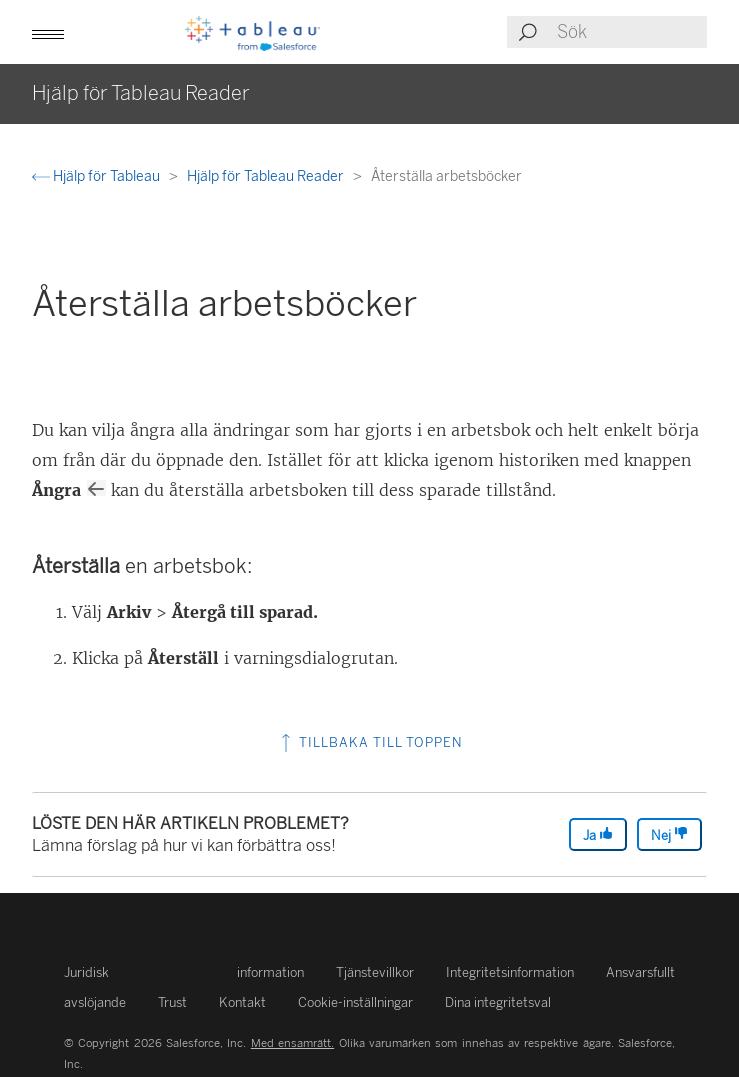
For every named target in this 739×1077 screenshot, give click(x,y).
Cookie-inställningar (355, 1002)
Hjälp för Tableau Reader (267, 176)
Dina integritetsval (498, 1002)
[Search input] (631, 32)
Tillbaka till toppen (370, 742)
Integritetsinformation (510, 972)
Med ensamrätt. (292, 1043)
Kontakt (242, 1002)
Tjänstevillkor (375, 972)
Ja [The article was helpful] (598, 834)
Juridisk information (184, 972)
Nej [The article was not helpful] (669, 834)
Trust (172, 1002)
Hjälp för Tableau (97, 176)
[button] (48, 32)
